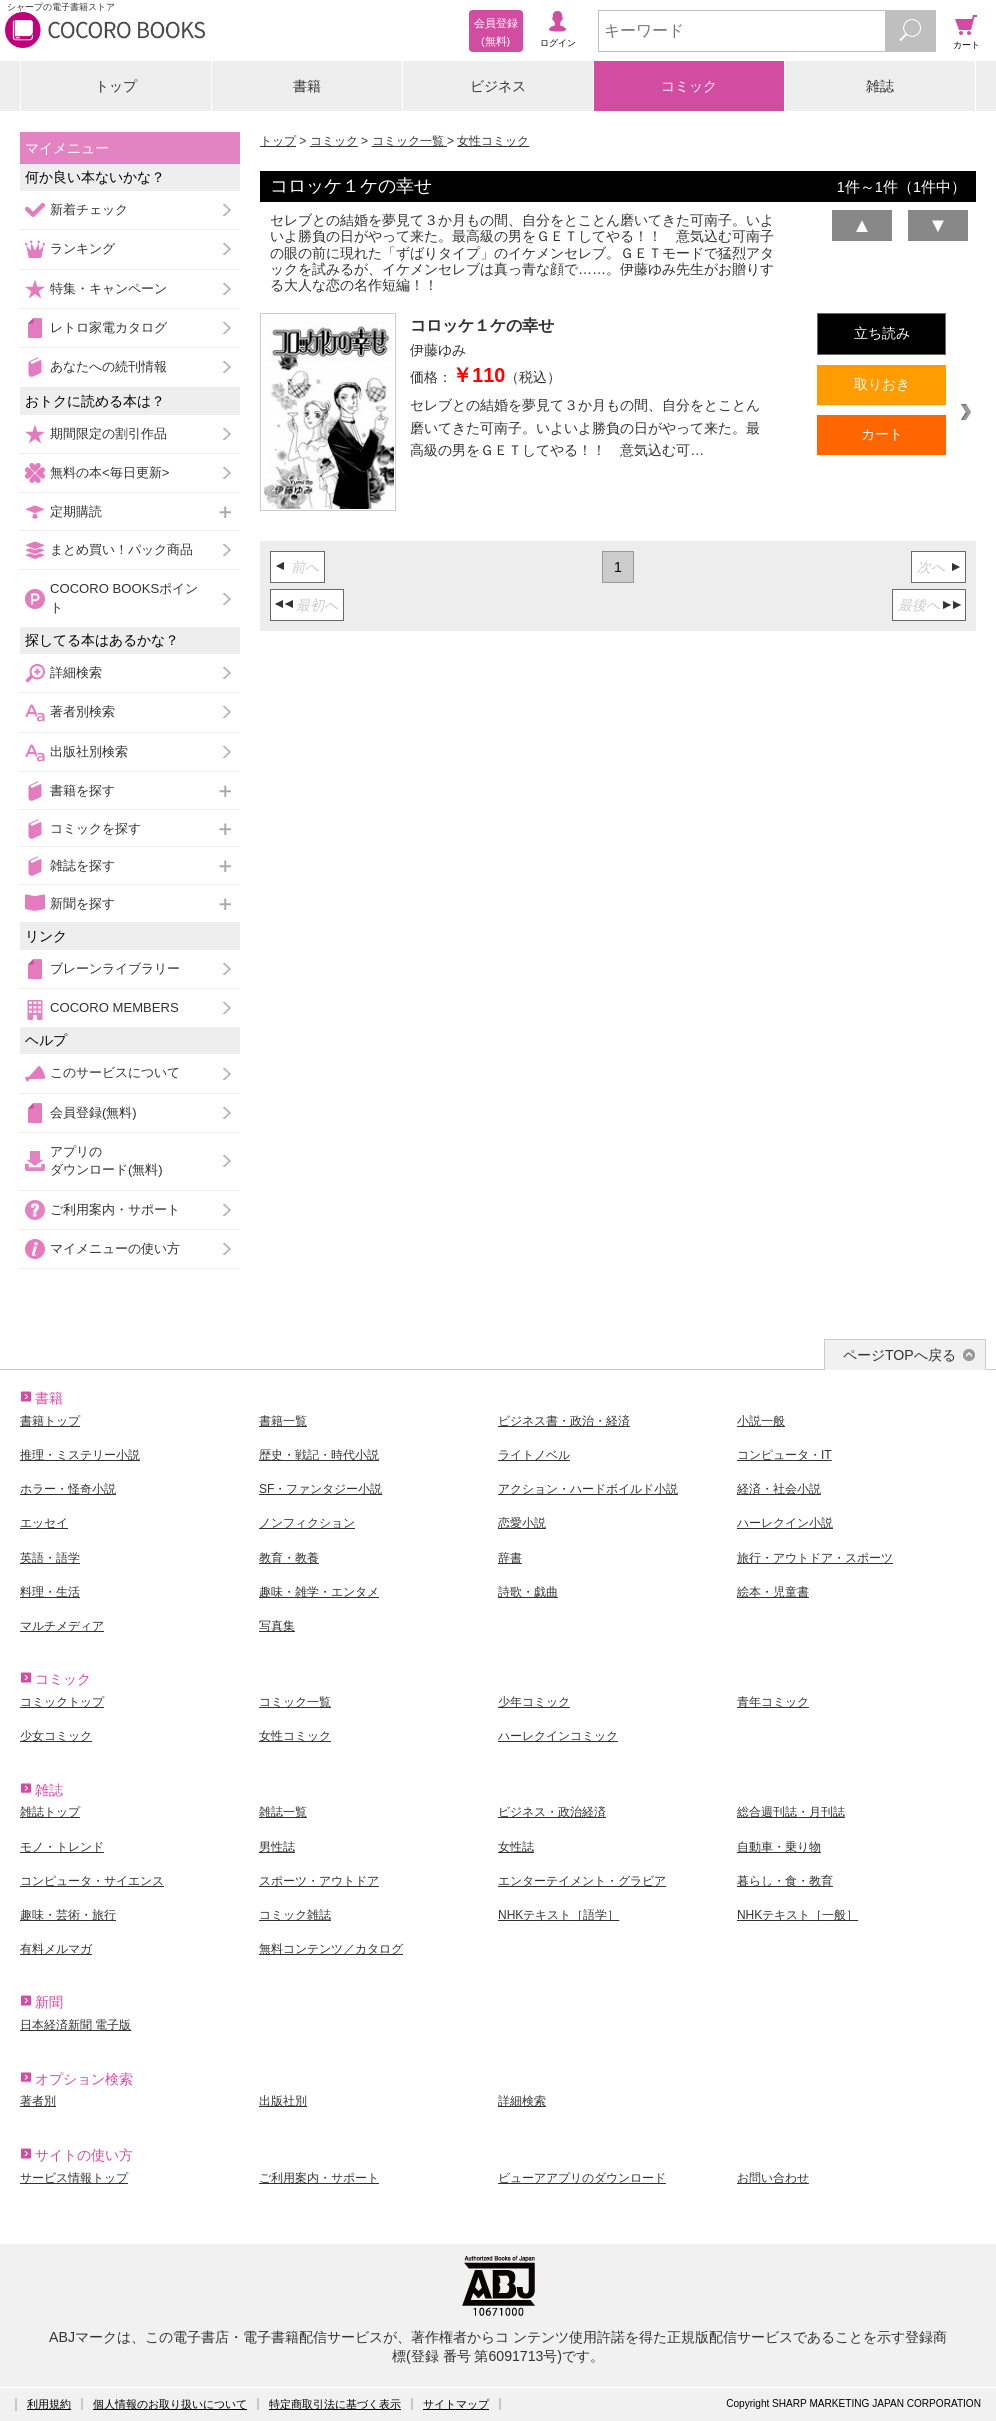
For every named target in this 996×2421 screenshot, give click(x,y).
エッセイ (44, 1523)
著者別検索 (82, 711)
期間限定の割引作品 (108, 433)
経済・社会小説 (779, 1489)
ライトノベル (534, 1455)
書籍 (307, 86)
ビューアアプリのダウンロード (582, 2178)
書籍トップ (50, 1421)
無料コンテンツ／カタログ (331, 1949)
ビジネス (498, 86)
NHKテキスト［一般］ (797, 1915)
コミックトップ (62, 1702)
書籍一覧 (283, 1421)
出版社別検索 (89, 751)
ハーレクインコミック (558, 1736)
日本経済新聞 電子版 (75, 2025)
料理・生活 (50, 1592)
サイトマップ (456, 2404)
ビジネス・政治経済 (552, 1812)
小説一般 (761, 1421)
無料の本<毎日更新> (109, 472)
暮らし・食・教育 (785, 1881)
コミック (689, 86)
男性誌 (277, 1847)
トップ (116, 86)
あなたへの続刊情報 (108, 366)
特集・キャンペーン (108, 288)
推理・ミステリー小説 (80, 1455)
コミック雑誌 (295, 1915)
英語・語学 (50, 1558)
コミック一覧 (409, 141)
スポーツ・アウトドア (319, 1881)
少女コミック (56, 1736)
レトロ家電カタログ (108, 327)
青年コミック (773, 1702)
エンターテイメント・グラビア (582, 1881)
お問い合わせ (773, 2178)
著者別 (38, 2101)
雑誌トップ (50, 1812)
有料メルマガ (56, 1949)
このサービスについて (115, 1072)
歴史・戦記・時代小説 (319, 1455)
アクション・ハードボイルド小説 (588, 1489)
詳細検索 (76, 672)
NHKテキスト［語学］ (558, 1915)
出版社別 (283, 2101)
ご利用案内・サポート (115, 1209)
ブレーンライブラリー (115, 968)
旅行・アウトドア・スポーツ (815, 1558)
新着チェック (89, 209)
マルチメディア (62, 1626)
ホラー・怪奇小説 (68, 1489)
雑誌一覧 (283, 1812)
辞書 (510, 1558)
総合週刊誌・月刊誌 (791, 1812)
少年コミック (534, 1702)
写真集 (277, 1626)
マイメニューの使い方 (115, 1248)
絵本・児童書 (773, 1592)
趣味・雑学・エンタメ (319, 1592)
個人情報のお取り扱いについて (170, 2404)
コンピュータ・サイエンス (92, 1881)
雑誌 (880, 86)
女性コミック (493, 141)
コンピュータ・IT (784, 1455)
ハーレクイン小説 (785, 1523)
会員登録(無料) (93, 1112)
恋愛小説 (522, 1523)
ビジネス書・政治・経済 (564, 1421)
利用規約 (49, 2404)
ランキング (82, 248)
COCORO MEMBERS (114, 1007)
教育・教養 (289, 1558)
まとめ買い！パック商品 (121, 549)
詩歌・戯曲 (528, 1592)
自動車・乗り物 (779, 1847)
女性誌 (516, 1847)
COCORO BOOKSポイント (124, 597)
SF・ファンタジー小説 (320, 1489)
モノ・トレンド (62, 1847)
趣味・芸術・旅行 (68, 1915)
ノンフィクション (307, 1523)
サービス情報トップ (74, 2178)
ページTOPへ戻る (899, 1355)
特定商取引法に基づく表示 (335, 2404)
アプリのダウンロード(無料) (106, 1160)
